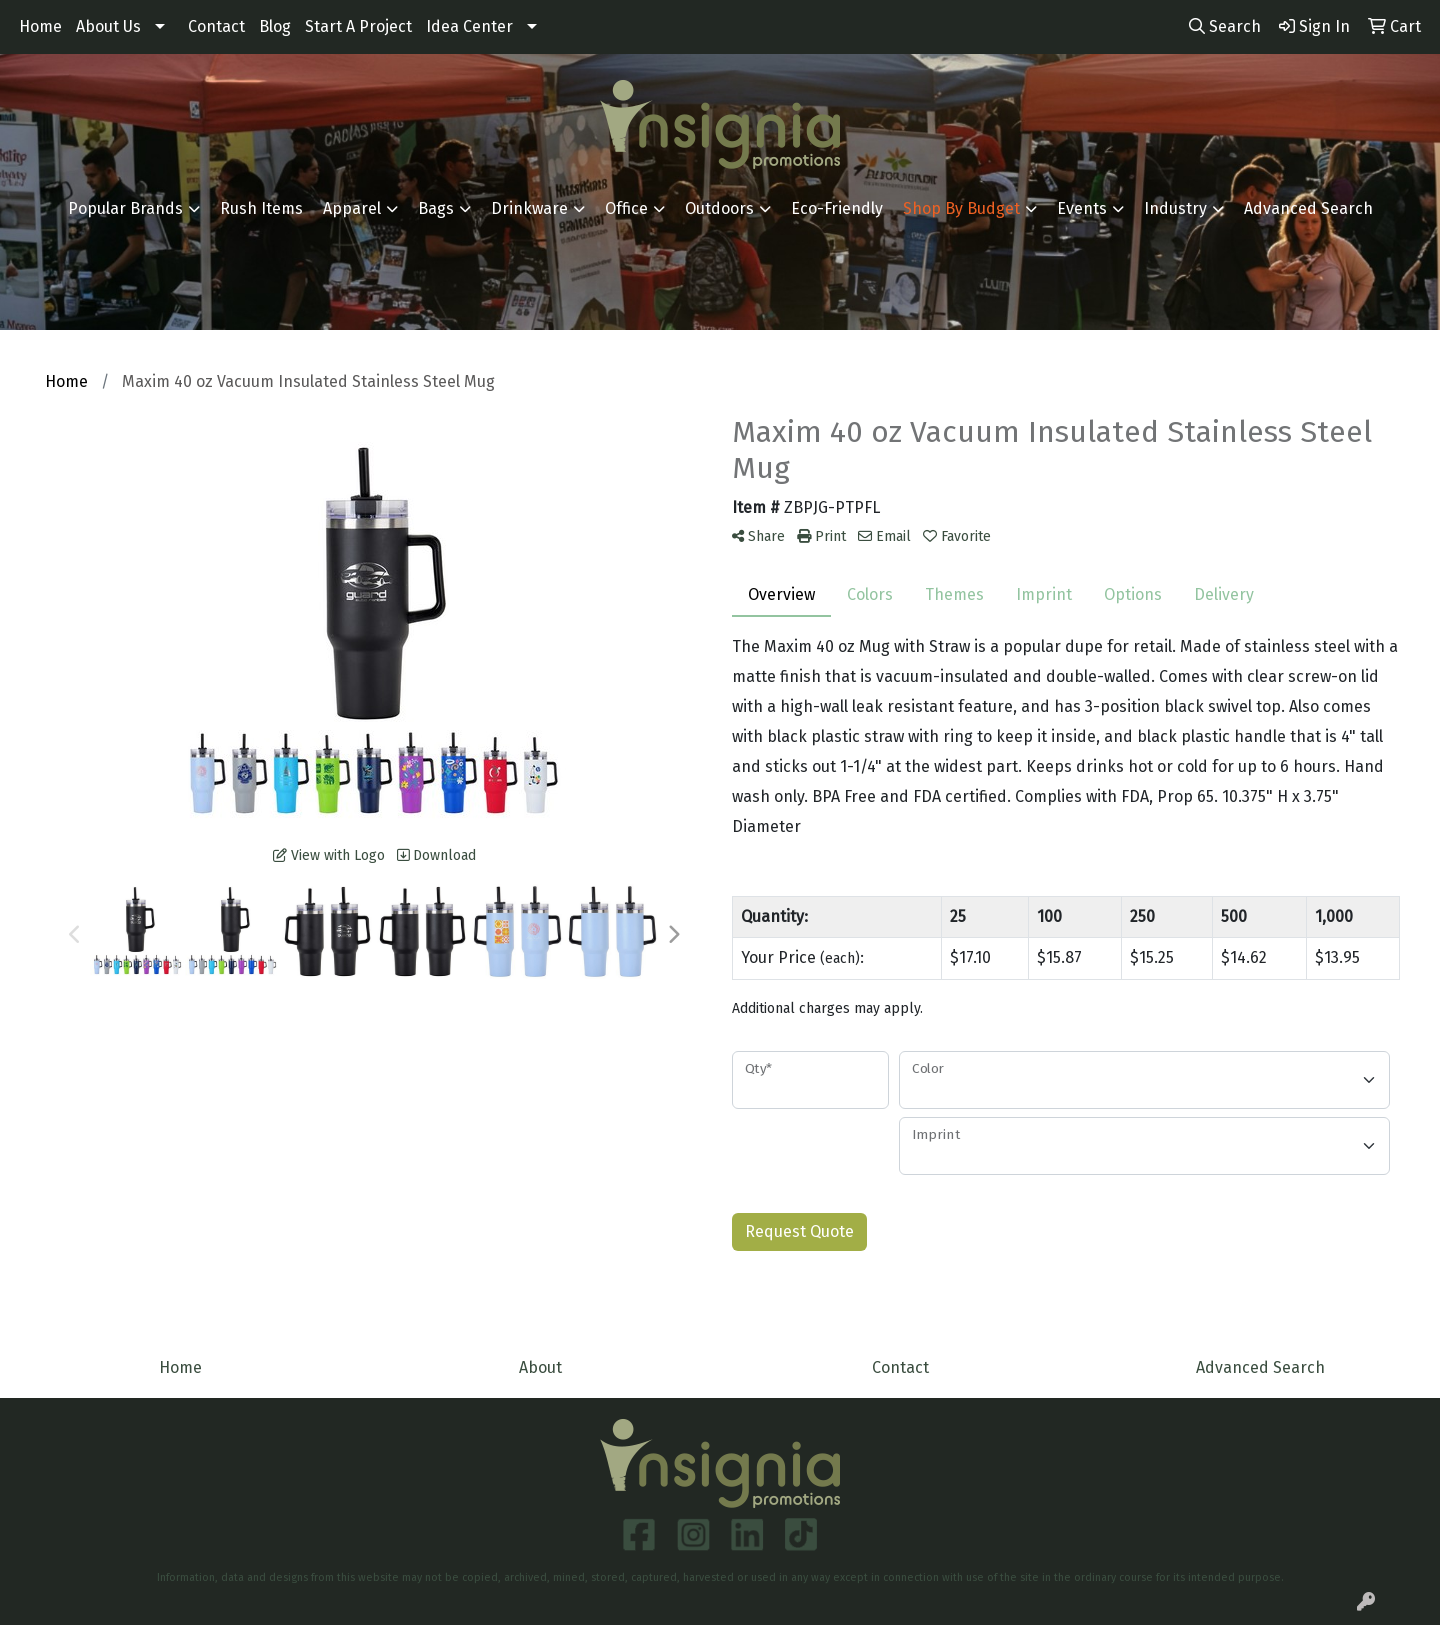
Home (40, 26)
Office (626, 208)
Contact (216, 26)
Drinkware (529, 208)
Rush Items (261, 208)
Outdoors (719, 208)
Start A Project (358, 26)
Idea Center (469, 26)
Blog (275, 26)
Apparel (352, 208)
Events (1082, 208)
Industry (1175, 208)
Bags (436, 208)
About (540, 1367)
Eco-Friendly (837, 208)
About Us (108, 26)
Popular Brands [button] (125, 208)
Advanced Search (1308, 208)
